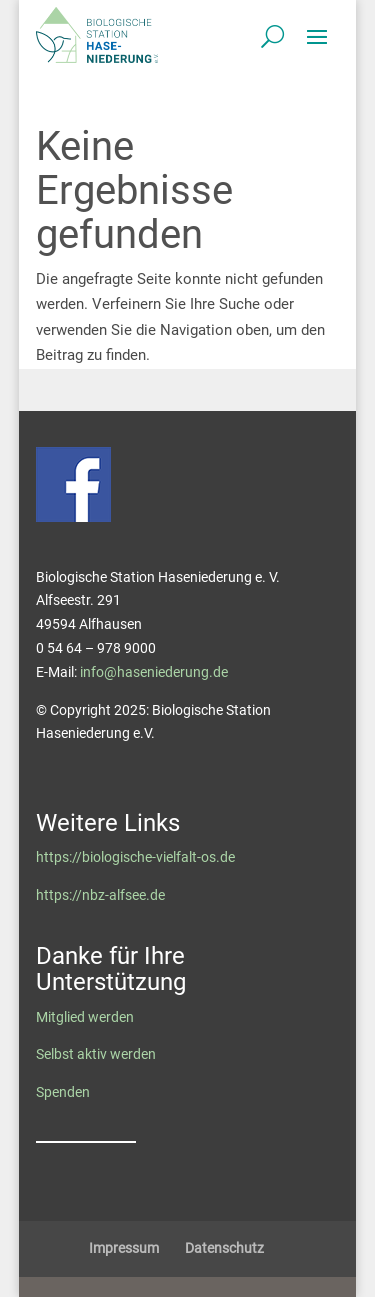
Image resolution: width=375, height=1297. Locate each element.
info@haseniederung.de (154, 672)
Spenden (63, 1092)
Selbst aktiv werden (96, 1054)
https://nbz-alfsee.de (100, 895)
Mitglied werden (85, 1017)
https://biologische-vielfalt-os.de (135, 857)
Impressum (124, 1248)
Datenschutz (224, 1248)
